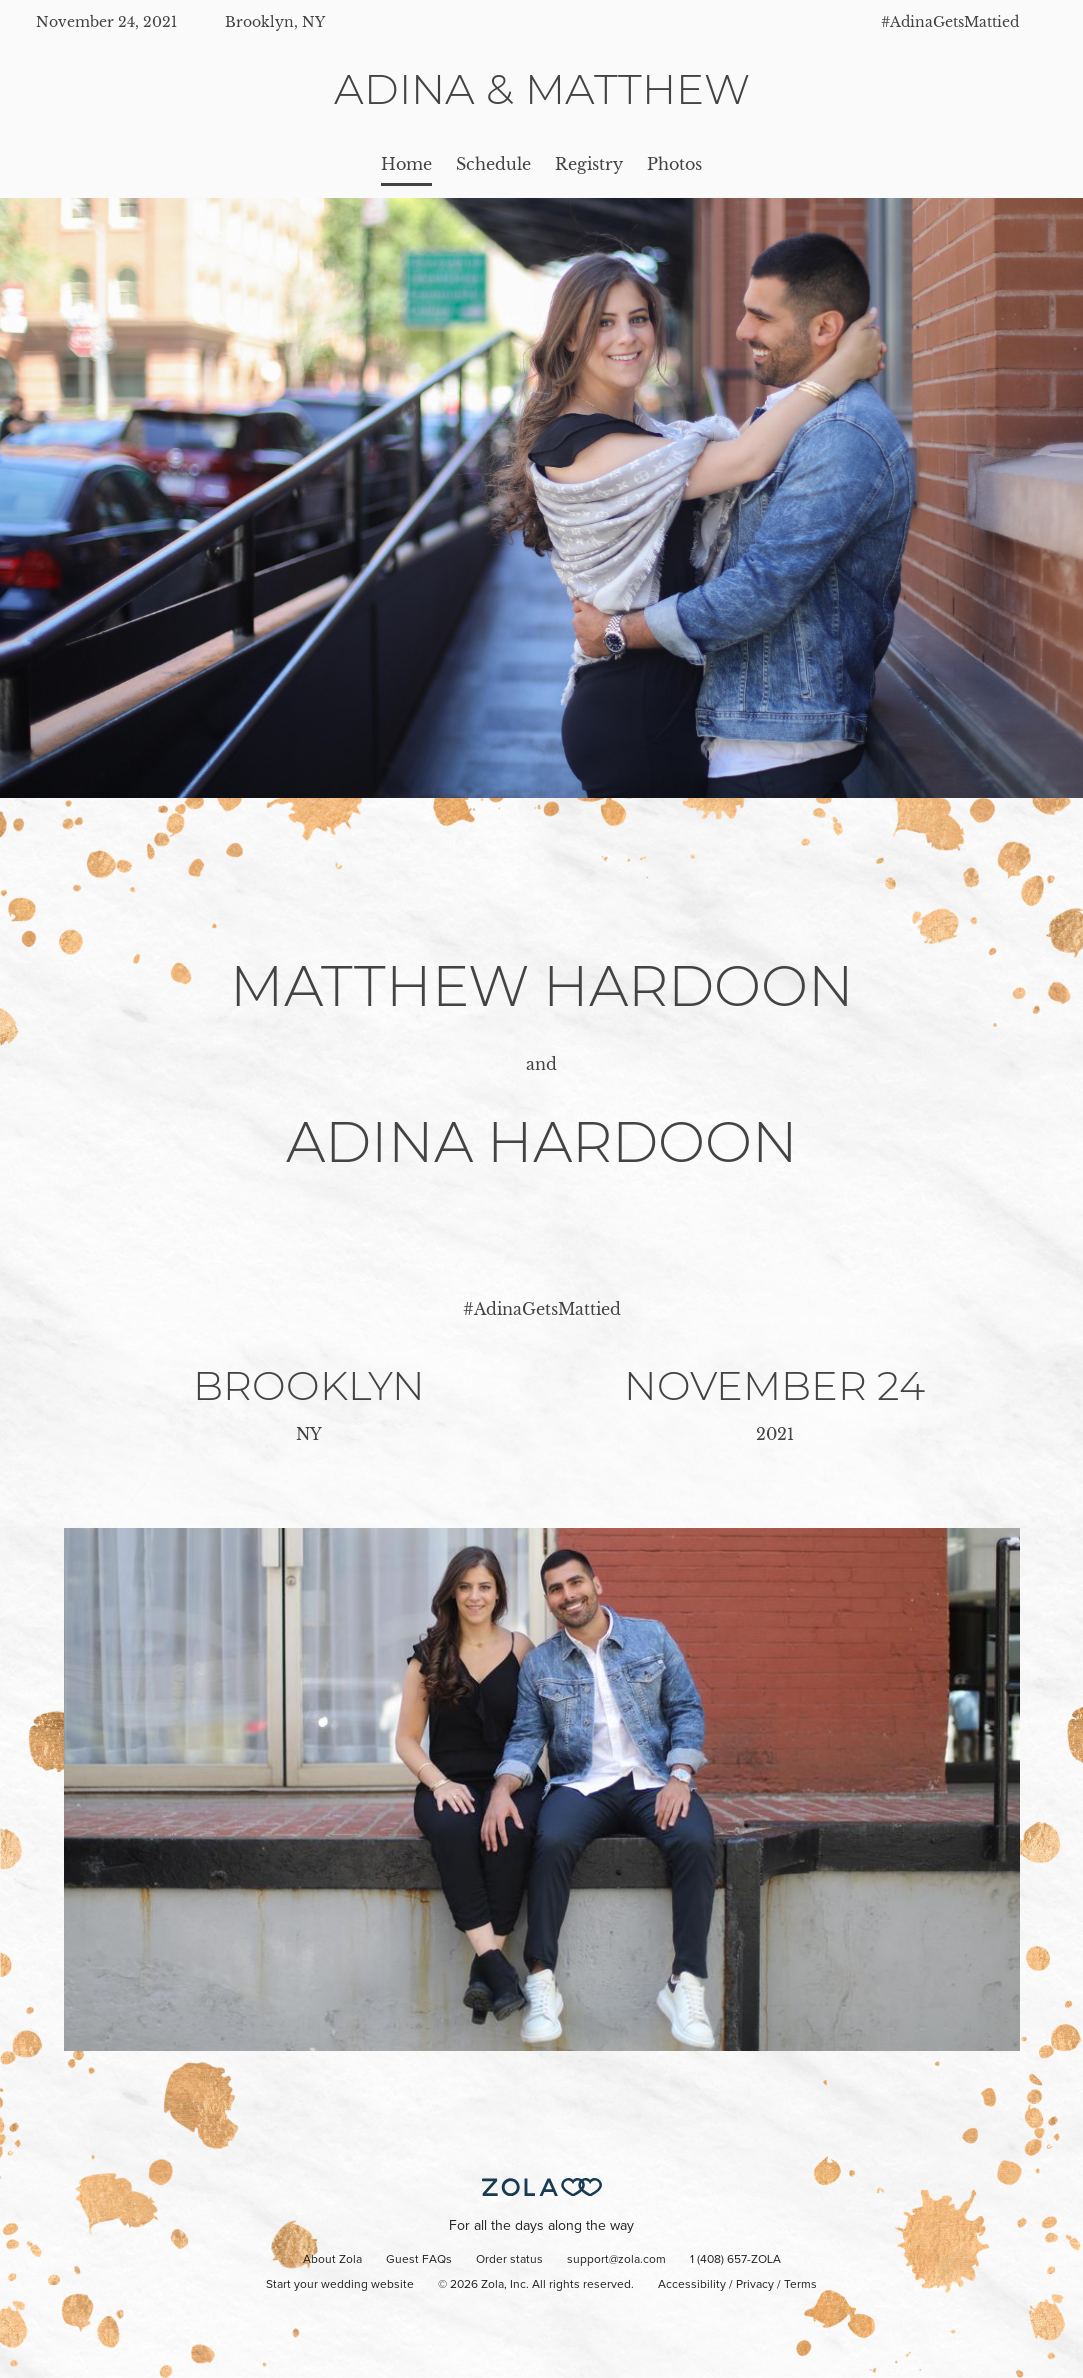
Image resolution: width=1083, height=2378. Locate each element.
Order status (509, 2260)
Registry (589, 164)
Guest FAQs (419, 2260)
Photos (674, 164)
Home (406, 164)
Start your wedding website (340, 2285)
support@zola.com (616, 2260)
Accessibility (692, 2285)
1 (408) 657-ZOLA (735, 2260)
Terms (800, 2285)
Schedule (493, 164)
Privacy (755, 2285)
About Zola (332, 2260)
